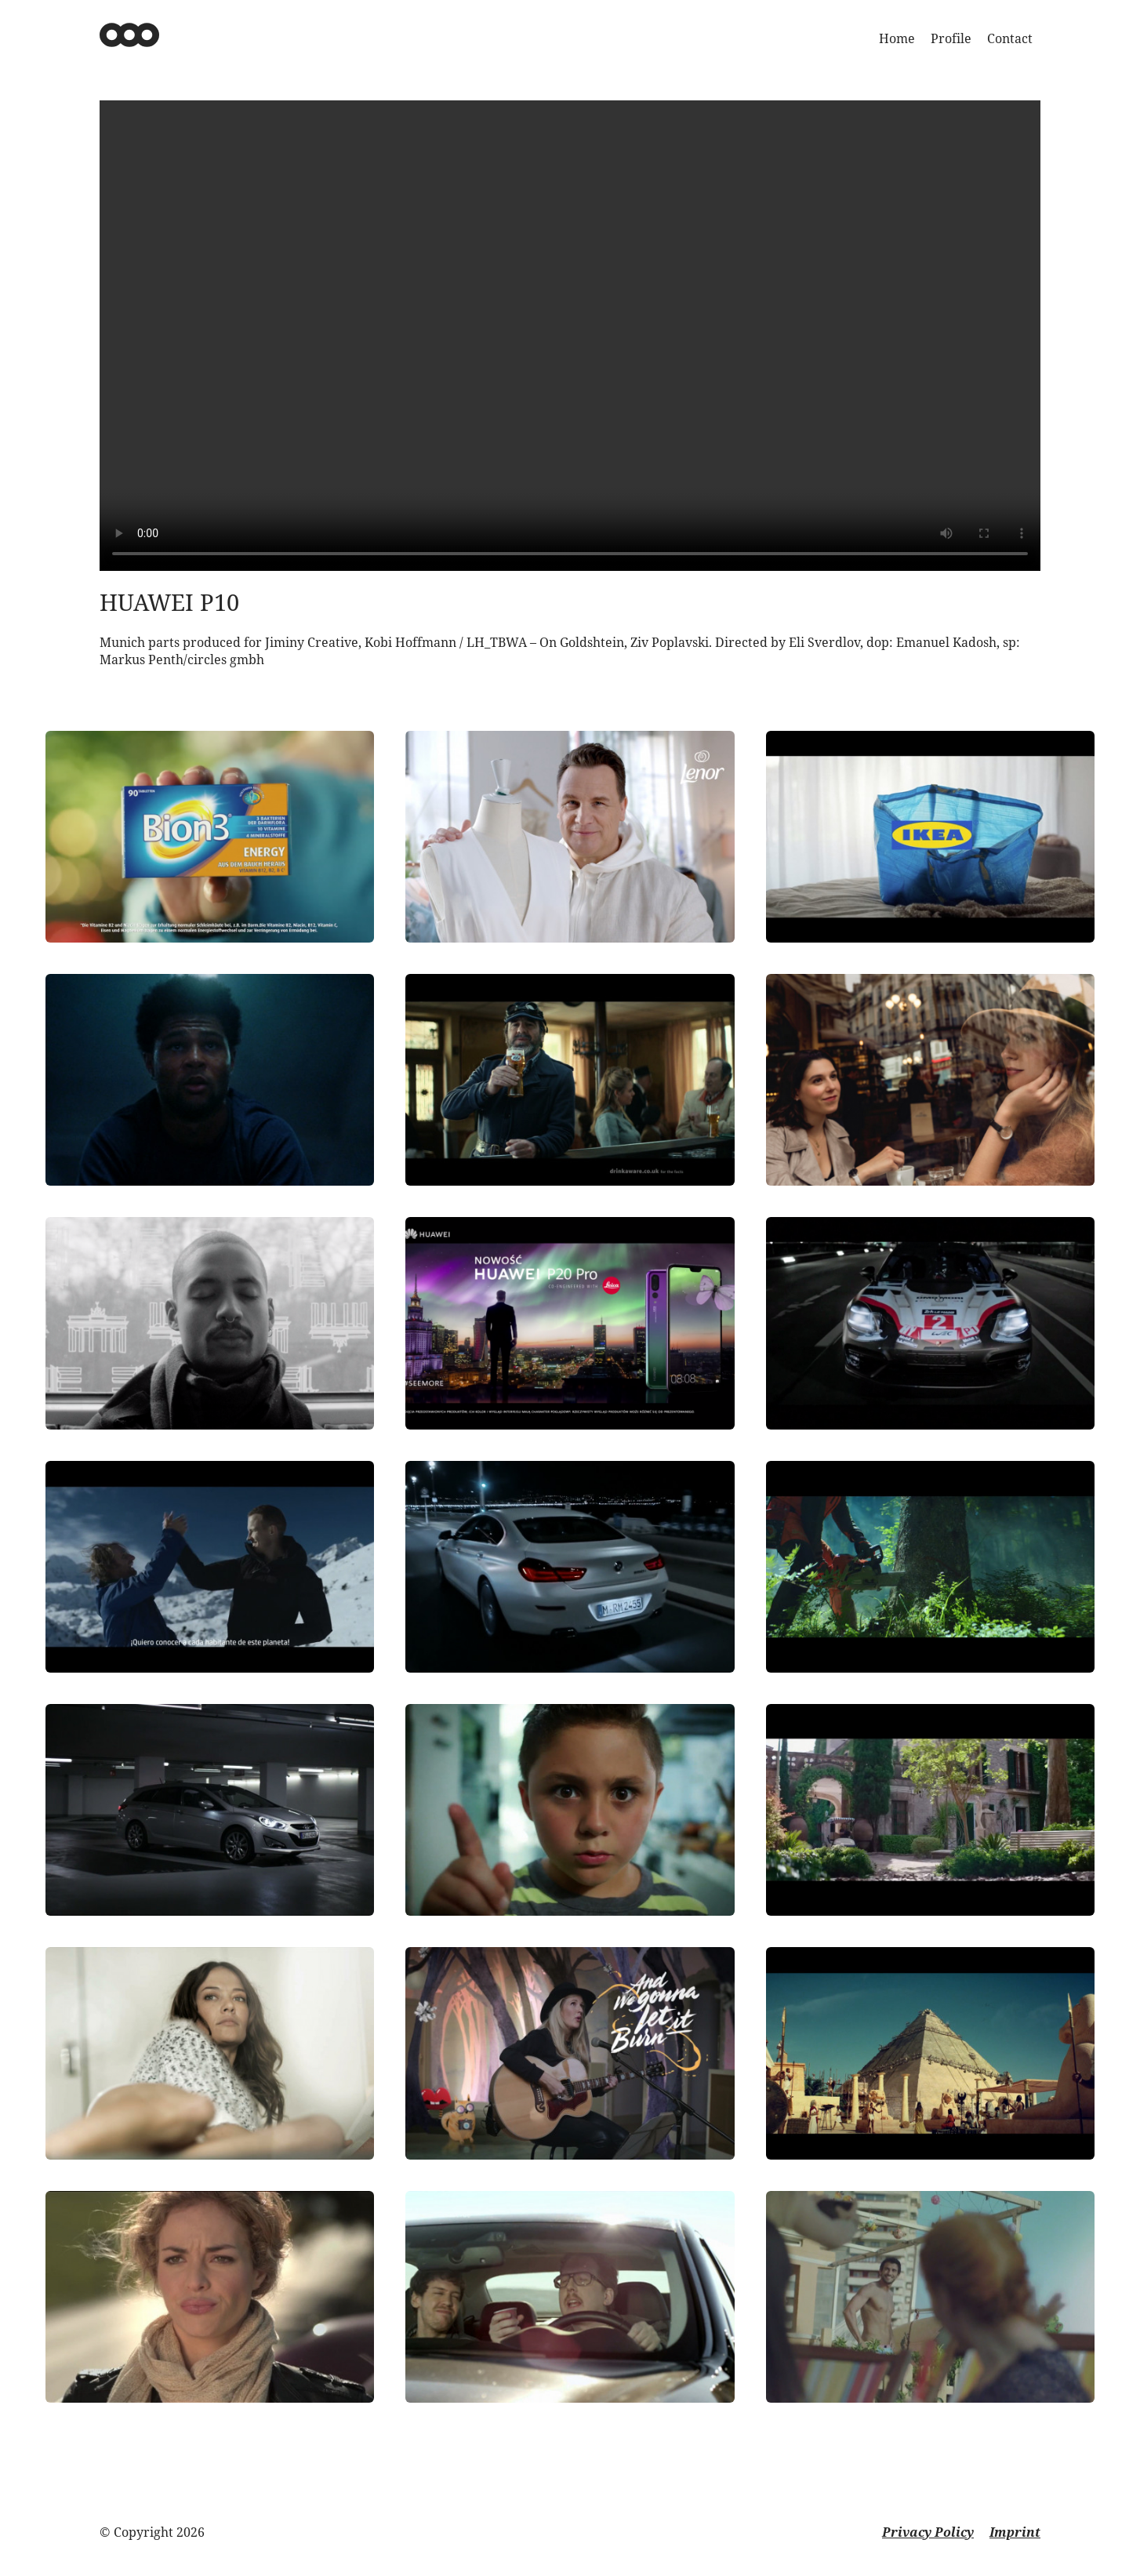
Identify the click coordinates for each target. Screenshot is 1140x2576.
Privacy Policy (928, 2532)
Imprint (1014, 2532)
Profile (951, 38)
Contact (1010, 38)
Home (897, 38)
